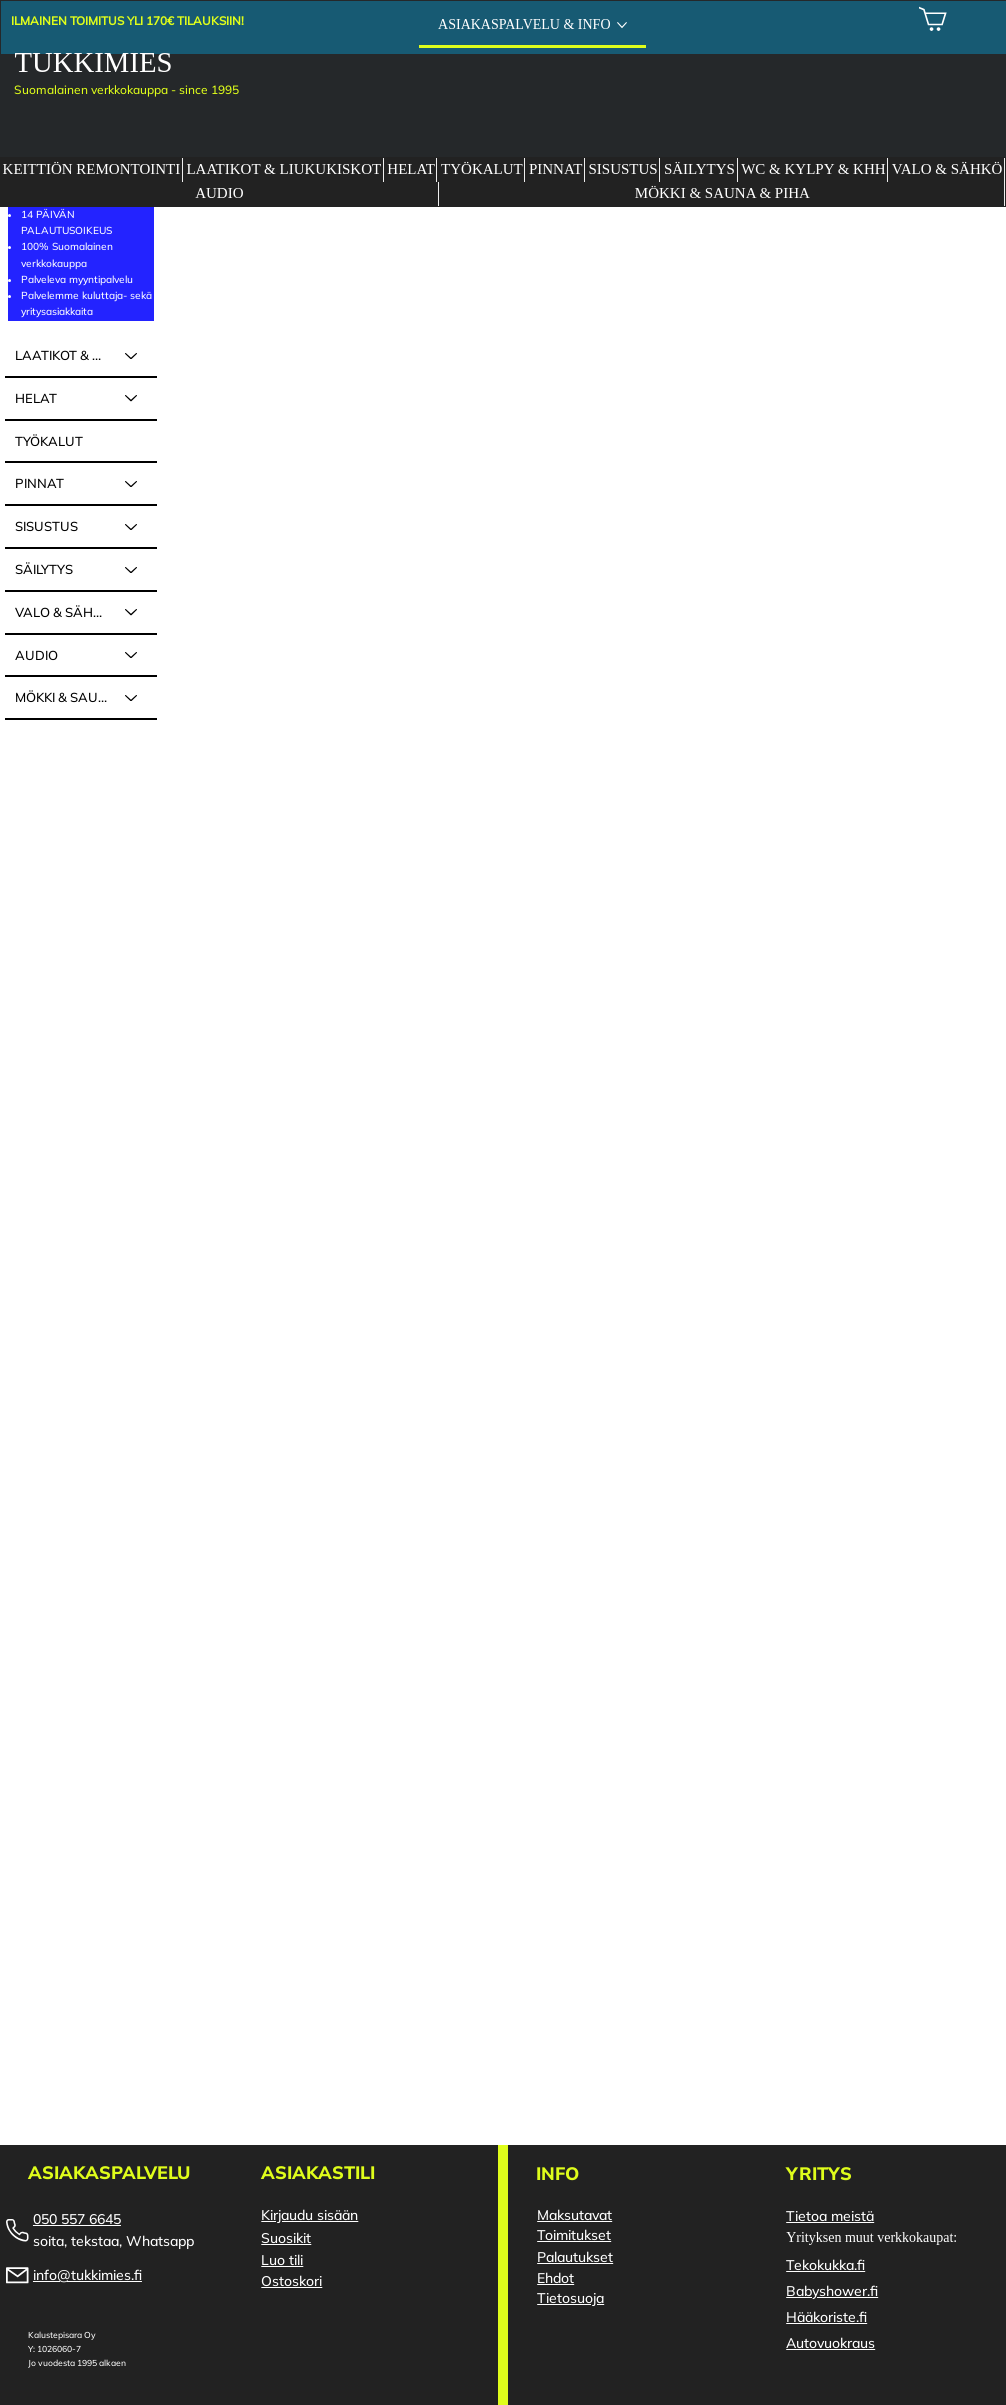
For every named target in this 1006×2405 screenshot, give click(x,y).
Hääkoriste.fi (826, 2317)
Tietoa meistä (830, 2216)
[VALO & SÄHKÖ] (132, 612)
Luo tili (282, 2260)
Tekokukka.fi (825, 2265)
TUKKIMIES (94, 62)
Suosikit (286, 2238)
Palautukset (575, 2257)
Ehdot (555, 2278)
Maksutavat (574, 2215)
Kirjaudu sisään (309, 2215)
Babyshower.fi (832, 2291)
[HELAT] (132, 398)
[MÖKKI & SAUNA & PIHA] (132, 697)
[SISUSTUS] (132, 526)
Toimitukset (574, 2235)
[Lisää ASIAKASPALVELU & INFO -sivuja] (622, 25)
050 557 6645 (77, 2219)
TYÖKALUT (49, 441)
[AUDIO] (132, 655)
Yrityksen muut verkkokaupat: (871, 2237)
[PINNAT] (132, 483)
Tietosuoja (570, 2298)
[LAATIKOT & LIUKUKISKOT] (132, 355)
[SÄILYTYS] (132, 569)
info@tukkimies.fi (87, 2275)
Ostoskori (291, 2281)
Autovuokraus (830, 2343)
